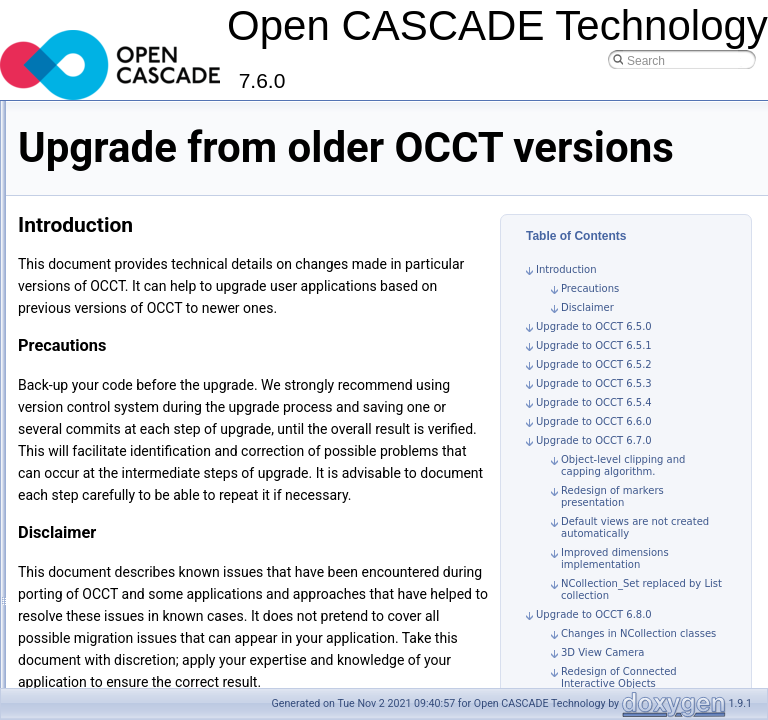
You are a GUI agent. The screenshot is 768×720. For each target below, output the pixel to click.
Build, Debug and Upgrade (104, 183)
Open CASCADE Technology (95, 117)
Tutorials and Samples (93, 161)
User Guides (67, 315)
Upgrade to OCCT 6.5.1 (594, 373)
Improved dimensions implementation (615, 586)
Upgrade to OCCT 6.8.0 (594, 642)
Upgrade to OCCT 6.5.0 (594, 354)
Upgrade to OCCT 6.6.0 (594, 449)
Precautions (590, 316)
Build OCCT (82, 205)
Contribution (66, 359)
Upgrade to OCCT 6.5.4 (594, 430)
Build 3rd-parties (93, 227)
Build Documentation (105, 249)
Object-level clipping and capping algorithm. (623, 493)
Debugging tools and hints (119, 271)
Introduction (65, 139)
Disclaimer (587, 335)
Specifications (71, 337)
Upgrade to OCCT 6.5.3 (594, 411)
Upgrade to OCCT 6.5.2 (594, 392)
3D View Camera (602, 680)
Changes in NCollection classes (638, 661)
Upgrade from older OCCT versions (144, 293)
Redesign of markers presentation (612, 524)
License (54, 381)
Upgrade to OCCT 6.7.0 (594, 468)
